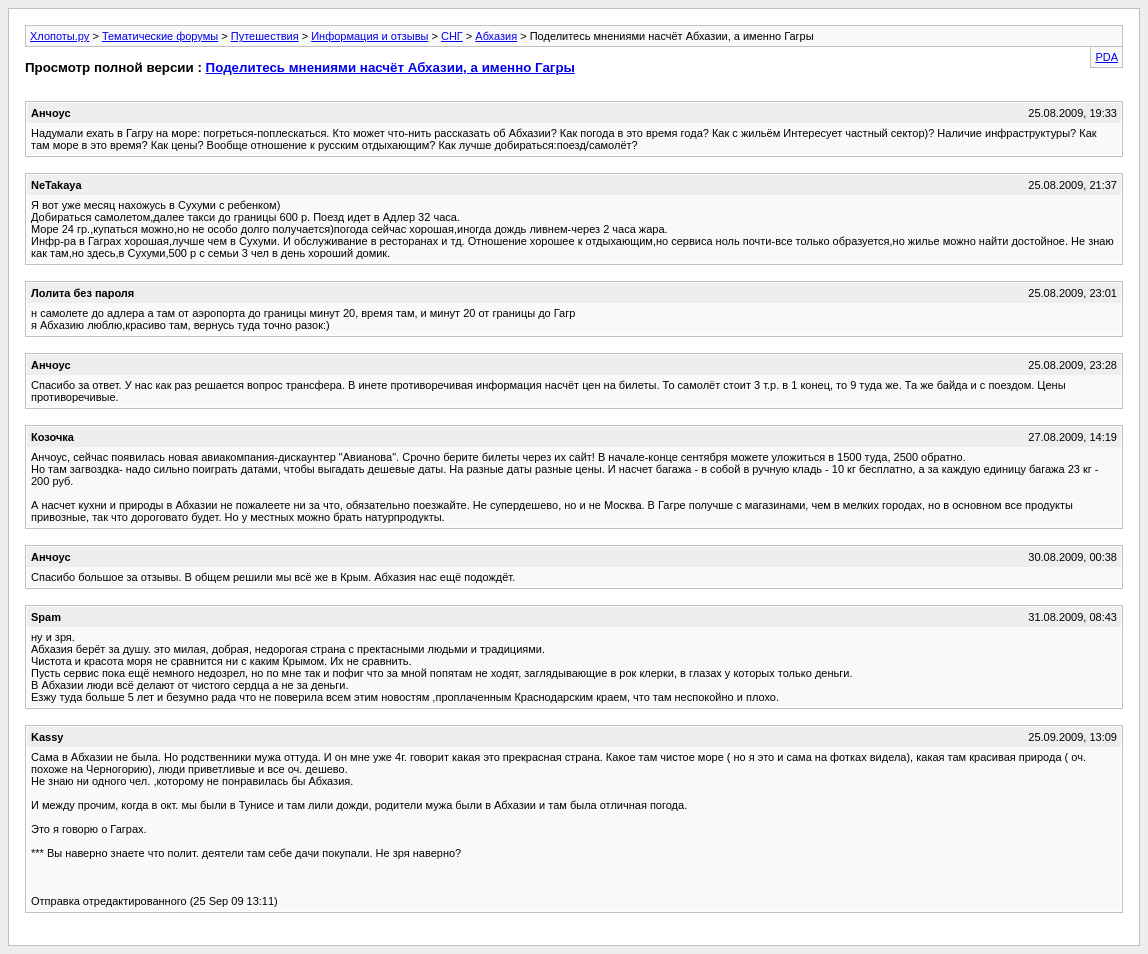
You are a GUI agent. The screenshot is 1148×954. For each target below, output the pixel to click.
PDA (1106, 57)
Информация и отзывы (369, 36)
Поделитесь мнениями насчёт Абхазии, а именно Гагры (390, 67)
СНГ (452, 36)
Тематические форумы (160, 36)
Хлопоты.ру (59, 36)
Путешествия (265, 36)
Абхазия (496, 36)
